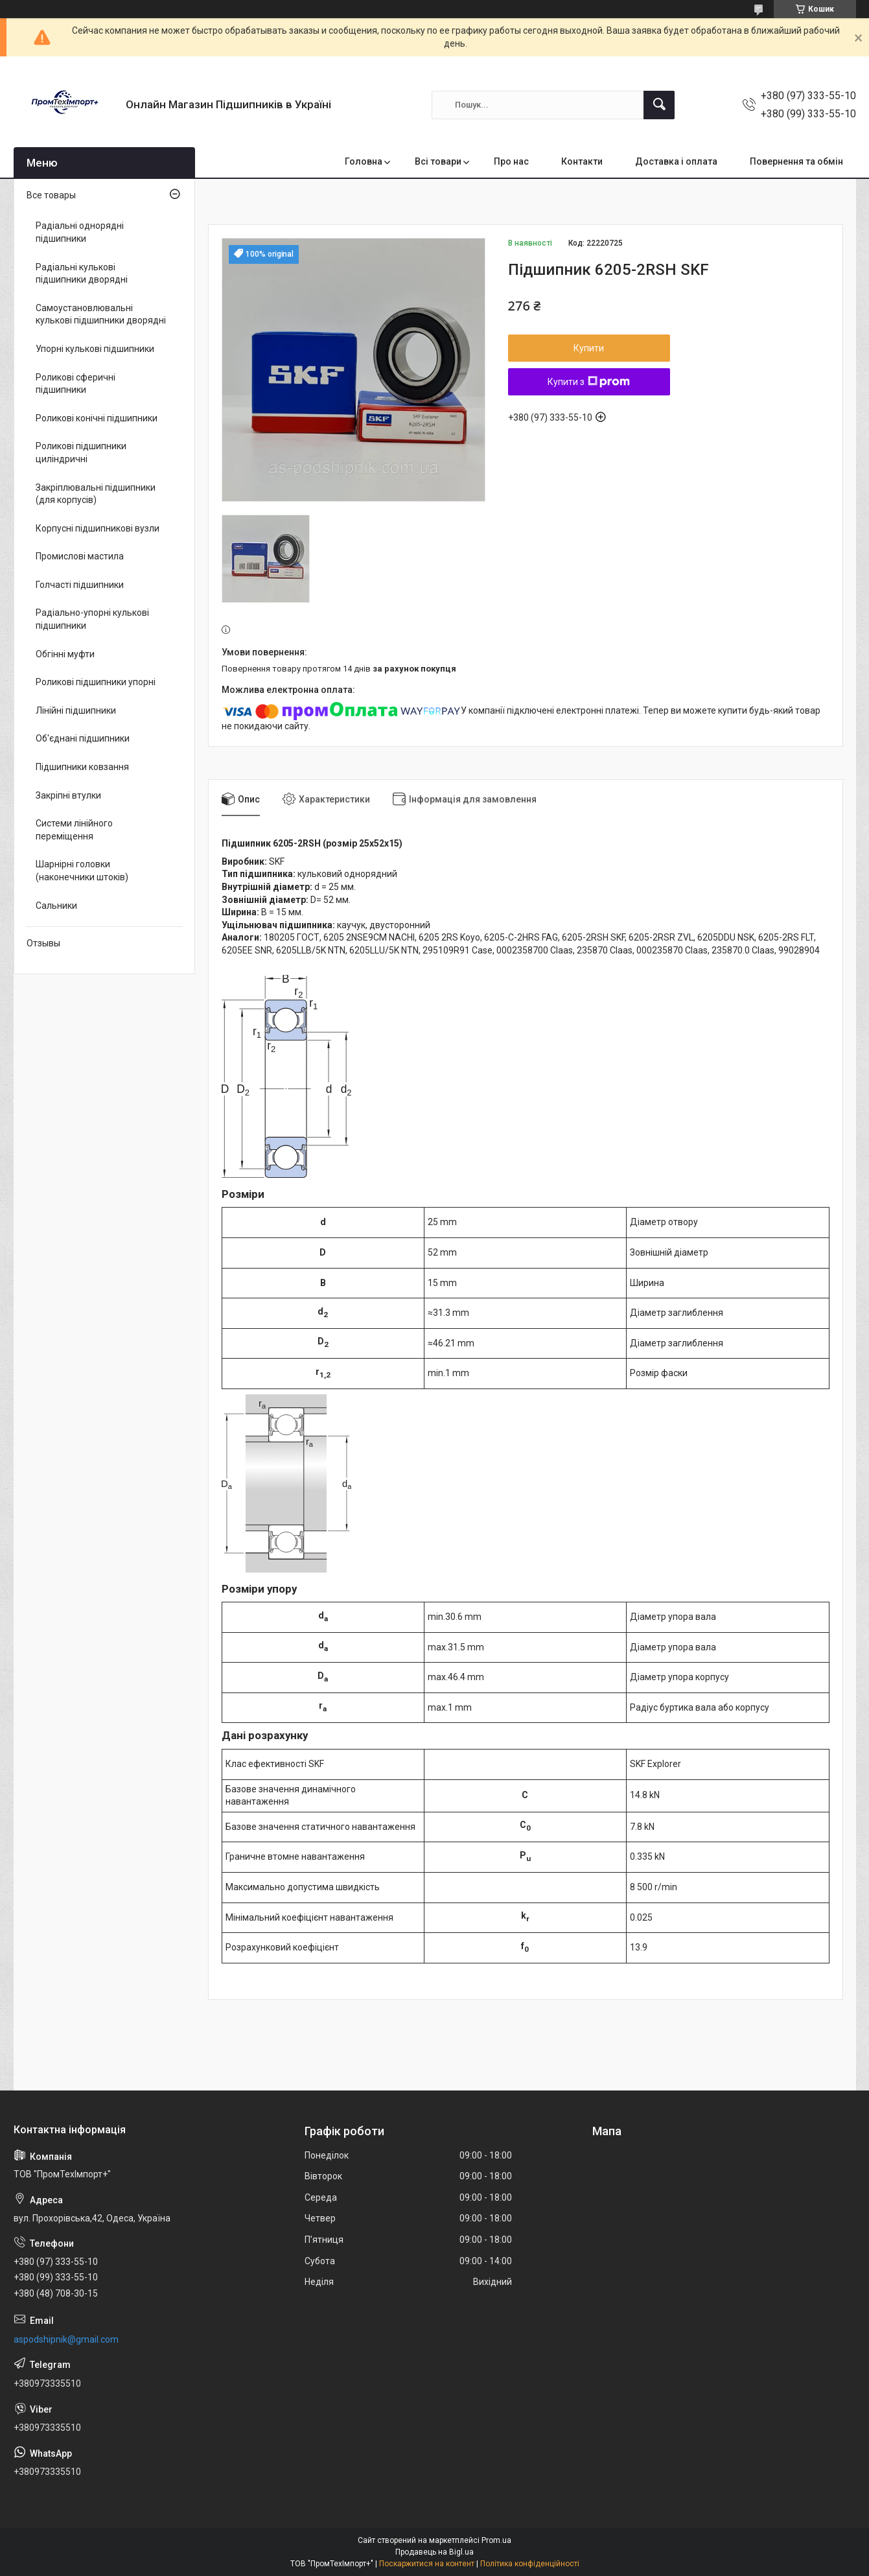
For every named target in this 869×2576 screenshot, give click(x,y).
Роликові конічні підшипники (96, 418)
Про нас (511, 161)
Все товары (51, 195)
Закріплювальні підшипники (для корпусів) (96, 494)
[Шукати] (659, 105)
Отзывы (43, 943)
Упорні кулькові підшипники (95, 349)
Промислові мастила (80, 556)
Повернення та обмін (796, 161)
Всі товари (438, 161)
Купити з (589, 382)
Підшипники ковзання (82, 767)
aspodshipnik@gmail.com (66, 2339)
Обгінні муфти (65, 654)
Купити (589, 348)
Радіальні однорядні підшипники (80, 232)
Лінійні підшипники (76, 710)
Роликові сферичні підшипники (75, 383)
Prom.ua (496, 2540)
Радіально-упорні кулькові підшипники (92, 619)
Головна (363, 161)
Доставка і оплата (676, 161)
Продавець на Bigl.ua (434, 2552)
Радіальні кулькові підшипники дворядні (82, 273)
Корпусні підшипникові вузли (97, 528)
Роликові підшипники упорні (96, 682)
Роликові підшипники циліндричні (81, 452)
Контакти (582, 161)
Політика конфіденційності (529, 2563)
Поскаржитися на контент (426, 2563)
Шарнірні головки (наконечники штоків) (82, 870)
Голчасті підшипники (80, 585)
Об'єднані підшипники (83, 738)
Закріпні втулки (68, 795)
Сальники (56, 905)
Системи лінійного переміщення (74, 829)
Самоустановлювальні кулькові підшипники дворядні (101, 314)
